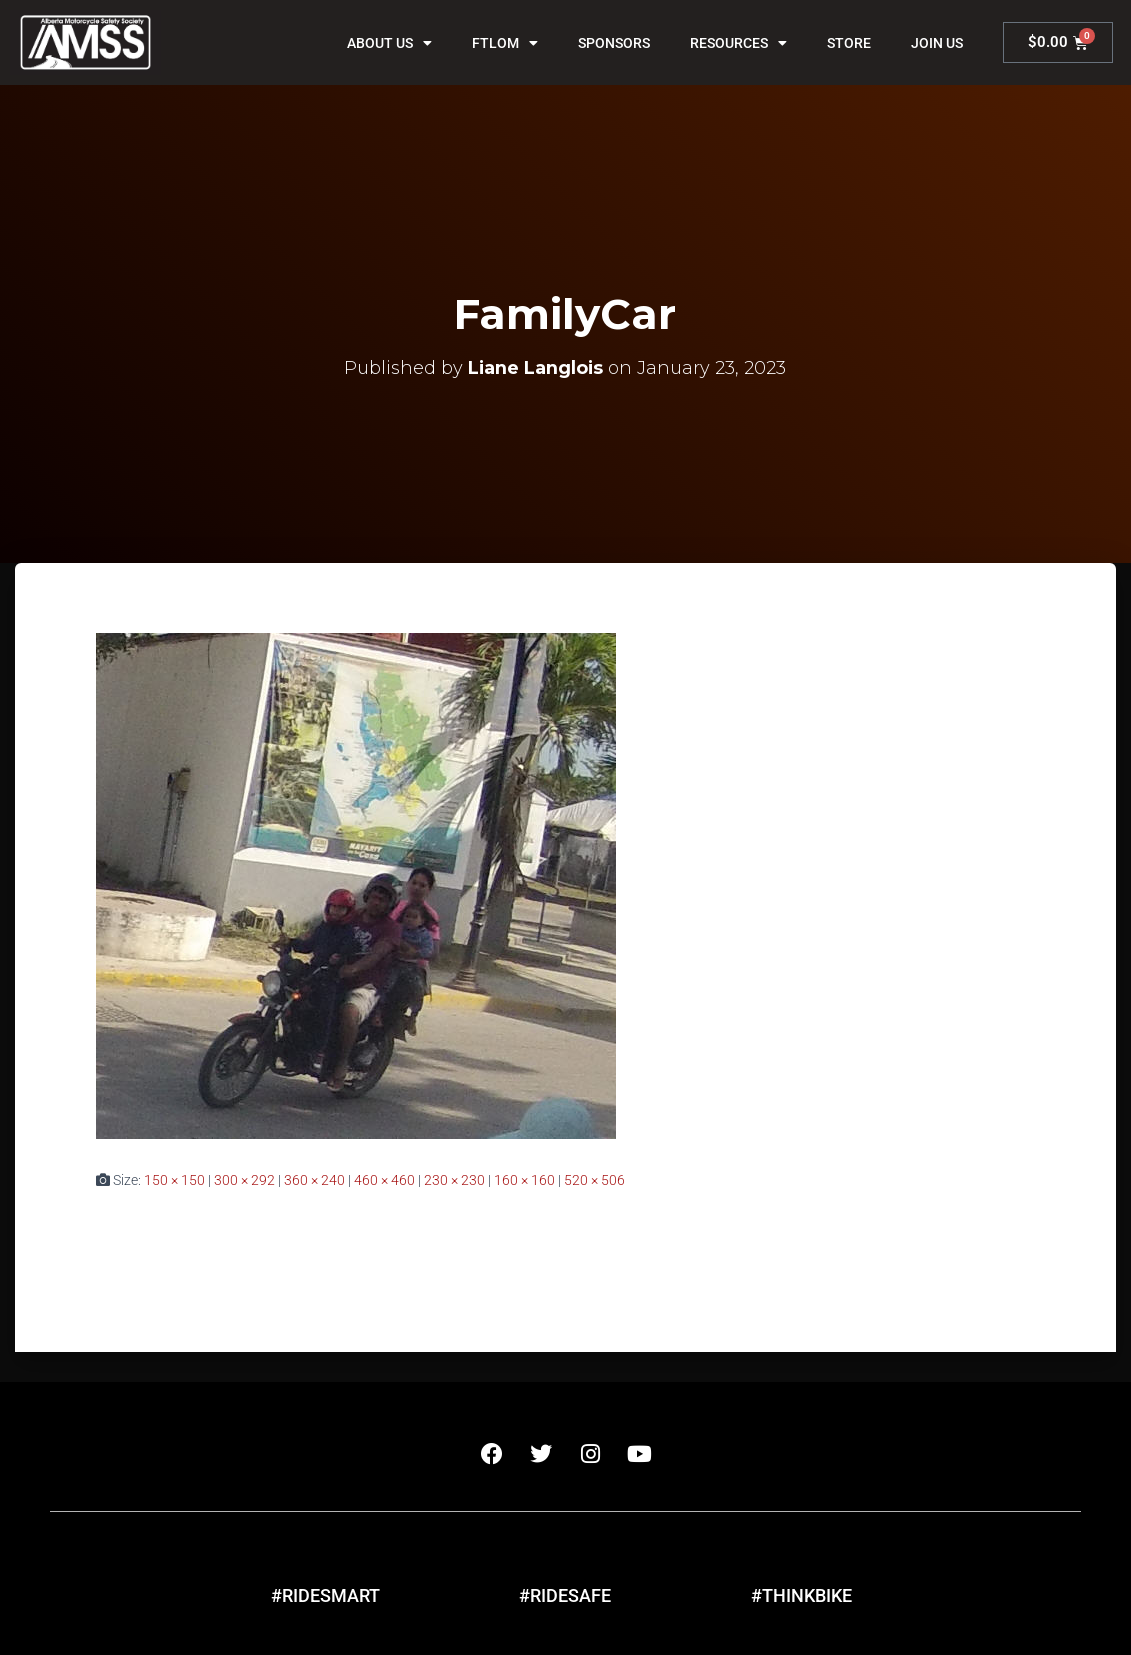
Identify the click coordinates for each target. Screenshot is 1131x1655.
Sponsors (614, 43)
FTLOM (505, 43)
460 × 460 (384, 1180)
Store (849, 43)
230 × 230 (454, 1180)
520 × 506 (594, 1180)
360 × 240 (314, 1180)
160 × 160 (524, 1180)
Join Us (937, 43)
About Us (389, 43)
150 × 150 (174, 1180)
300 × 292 (244, 1180)
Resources (738, 43)
